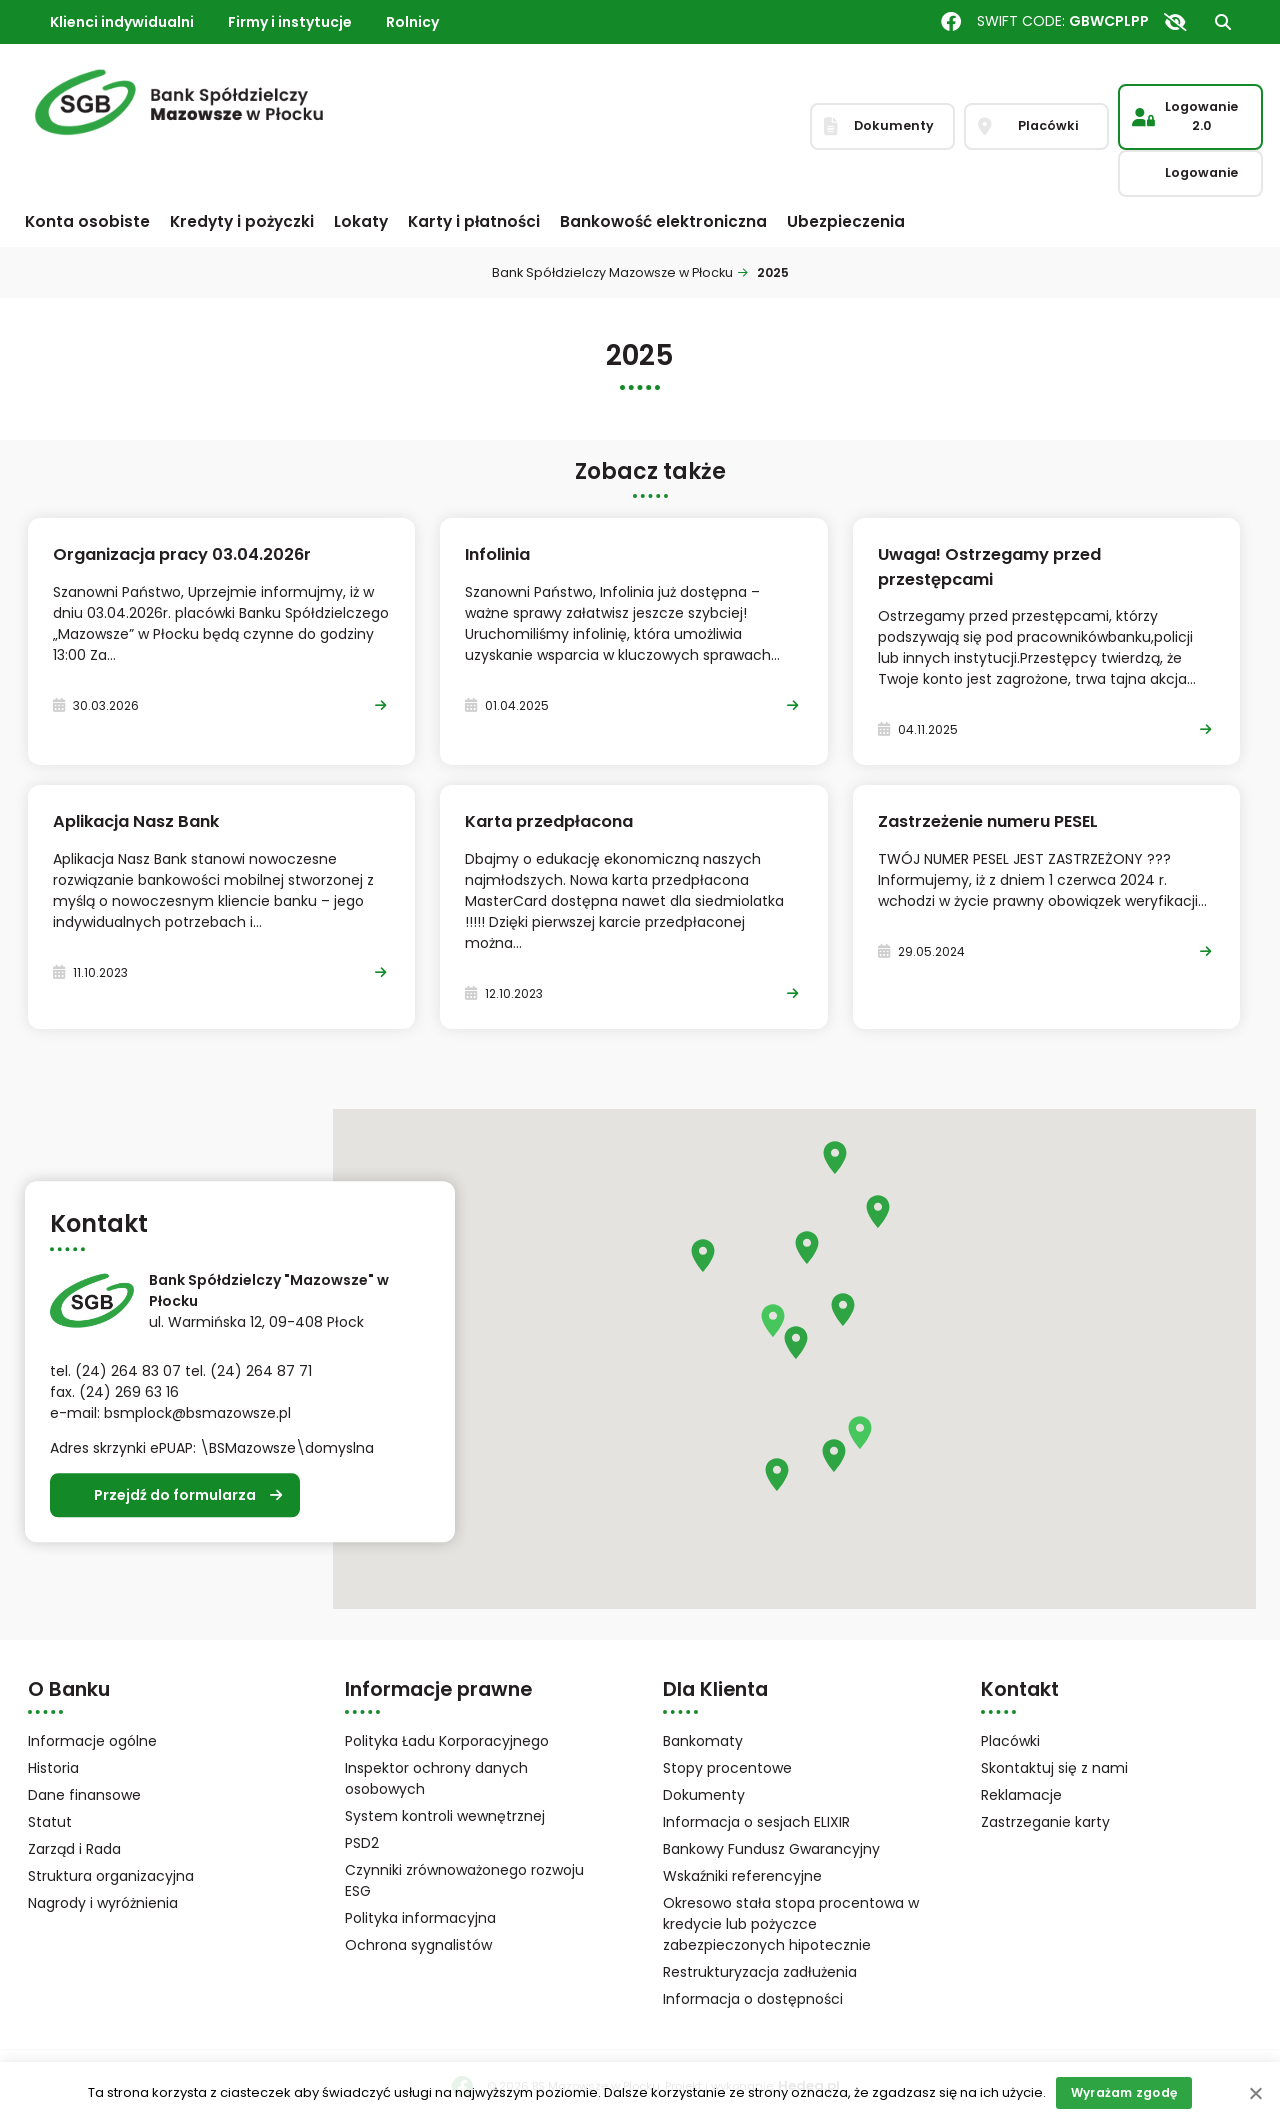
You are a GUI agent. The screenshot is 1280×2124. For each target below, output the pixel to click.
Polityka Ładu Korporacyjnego (447, 1741)
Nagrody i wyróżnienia (103, 1903)
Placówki (1010, 1741)
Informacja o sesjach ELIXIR (756, 1822)
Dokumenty (704, 1795)
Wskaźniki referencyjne (742, 1876)
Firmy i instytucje (290, 22)
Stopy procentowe (727, 1768)
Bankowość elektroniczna (663, 221)
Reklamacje (1021, 1795)
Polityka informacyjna (420, 1918)
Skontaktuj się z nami (1054, 1768)
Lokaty (361, 221)
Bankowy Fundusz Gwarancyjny (792, 1850)
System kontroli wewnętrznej (445, 1816)
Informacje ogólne (92, 1741)
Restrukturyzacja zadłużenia (760, 1972)
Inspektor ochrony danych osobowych (436, 1778)
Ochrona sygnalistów (418, 1945)
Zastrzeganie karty (1045, 1822)
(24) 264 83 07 (128, 1372)
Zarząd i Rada (74, 1849)
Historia (53, 1768)
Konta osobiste (87, 221)
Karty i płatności (474, 221)
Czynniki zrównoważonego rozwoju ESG (464, 1880)
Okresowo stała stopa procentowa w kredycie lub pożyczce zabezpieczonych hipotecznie (791, 1924)
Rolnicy (412, 22)
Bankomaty (703, 1741)
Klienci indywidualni (122, 22)
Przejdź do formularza (175, 1495)
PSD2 (362, 1843)
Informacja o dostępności (753, 1999)
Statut (76, 1823)
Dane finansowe (84, 1795)
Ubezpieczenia (846, 221)
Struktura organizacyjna (137, 1877)
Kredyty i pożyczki (242, 221)
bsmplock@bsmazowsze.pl (197, 1414)
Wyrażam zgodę (1124, 2092)
